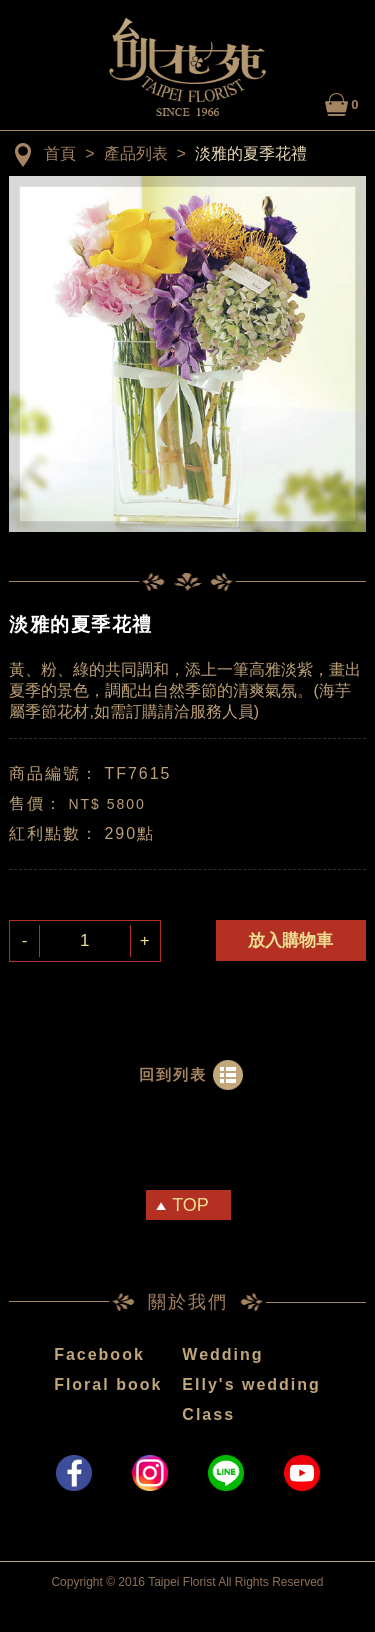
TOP (190, 1205)
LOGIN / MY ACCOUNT (300, 101)
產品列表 (136, 153)
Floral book (108, 1384)
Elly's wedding (251, 1384)
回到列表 (173, 1074)
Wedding (222, 1354)
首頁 (60, 153)
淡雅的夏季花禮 (251, 153)
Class (208, 1414)
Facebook (99, 1354)
